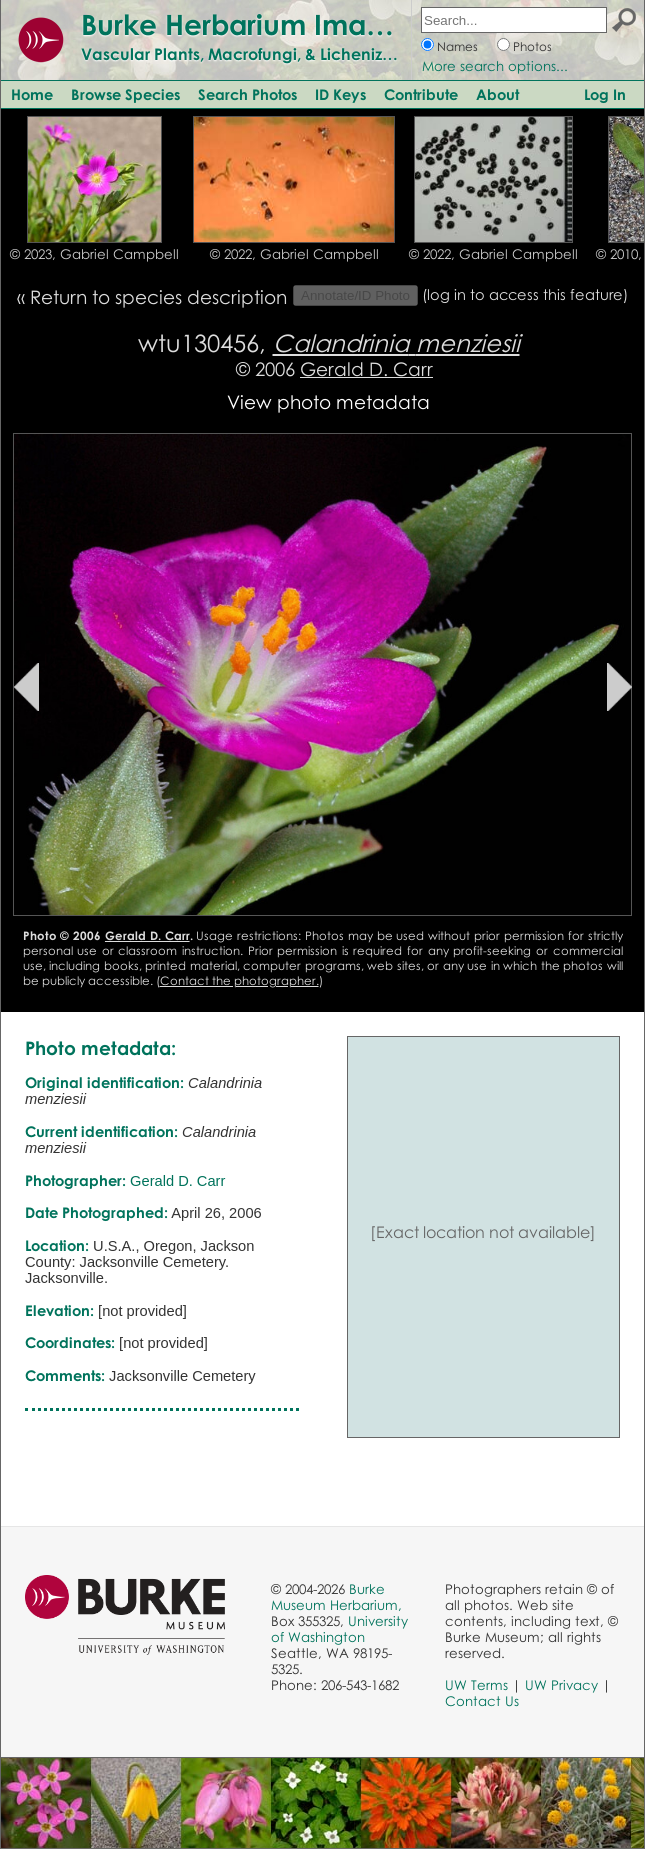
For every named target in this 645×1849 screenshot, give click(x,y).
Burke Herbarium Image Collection (315, 24)
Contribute (421, 94)
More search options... (495, 66)
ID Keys (340, 94)
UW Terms (476, 1685)
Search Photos (247, 94)
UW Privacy (561, 1685)
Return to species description (158, 296)
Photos (532, 46)
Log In (605, 94)
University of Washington (339, 1629)
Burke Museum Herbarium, (336, 1597)
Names (457, 46)
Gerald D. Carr (366, 368)
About (497, 94)
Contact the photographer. (239, 980)
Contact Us (482, 1701)
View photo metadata (328, 401)
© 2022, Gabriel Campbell (294, 254)
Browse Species (125, 94)
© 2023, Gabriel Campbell (94, 254)
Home (32, 94)
